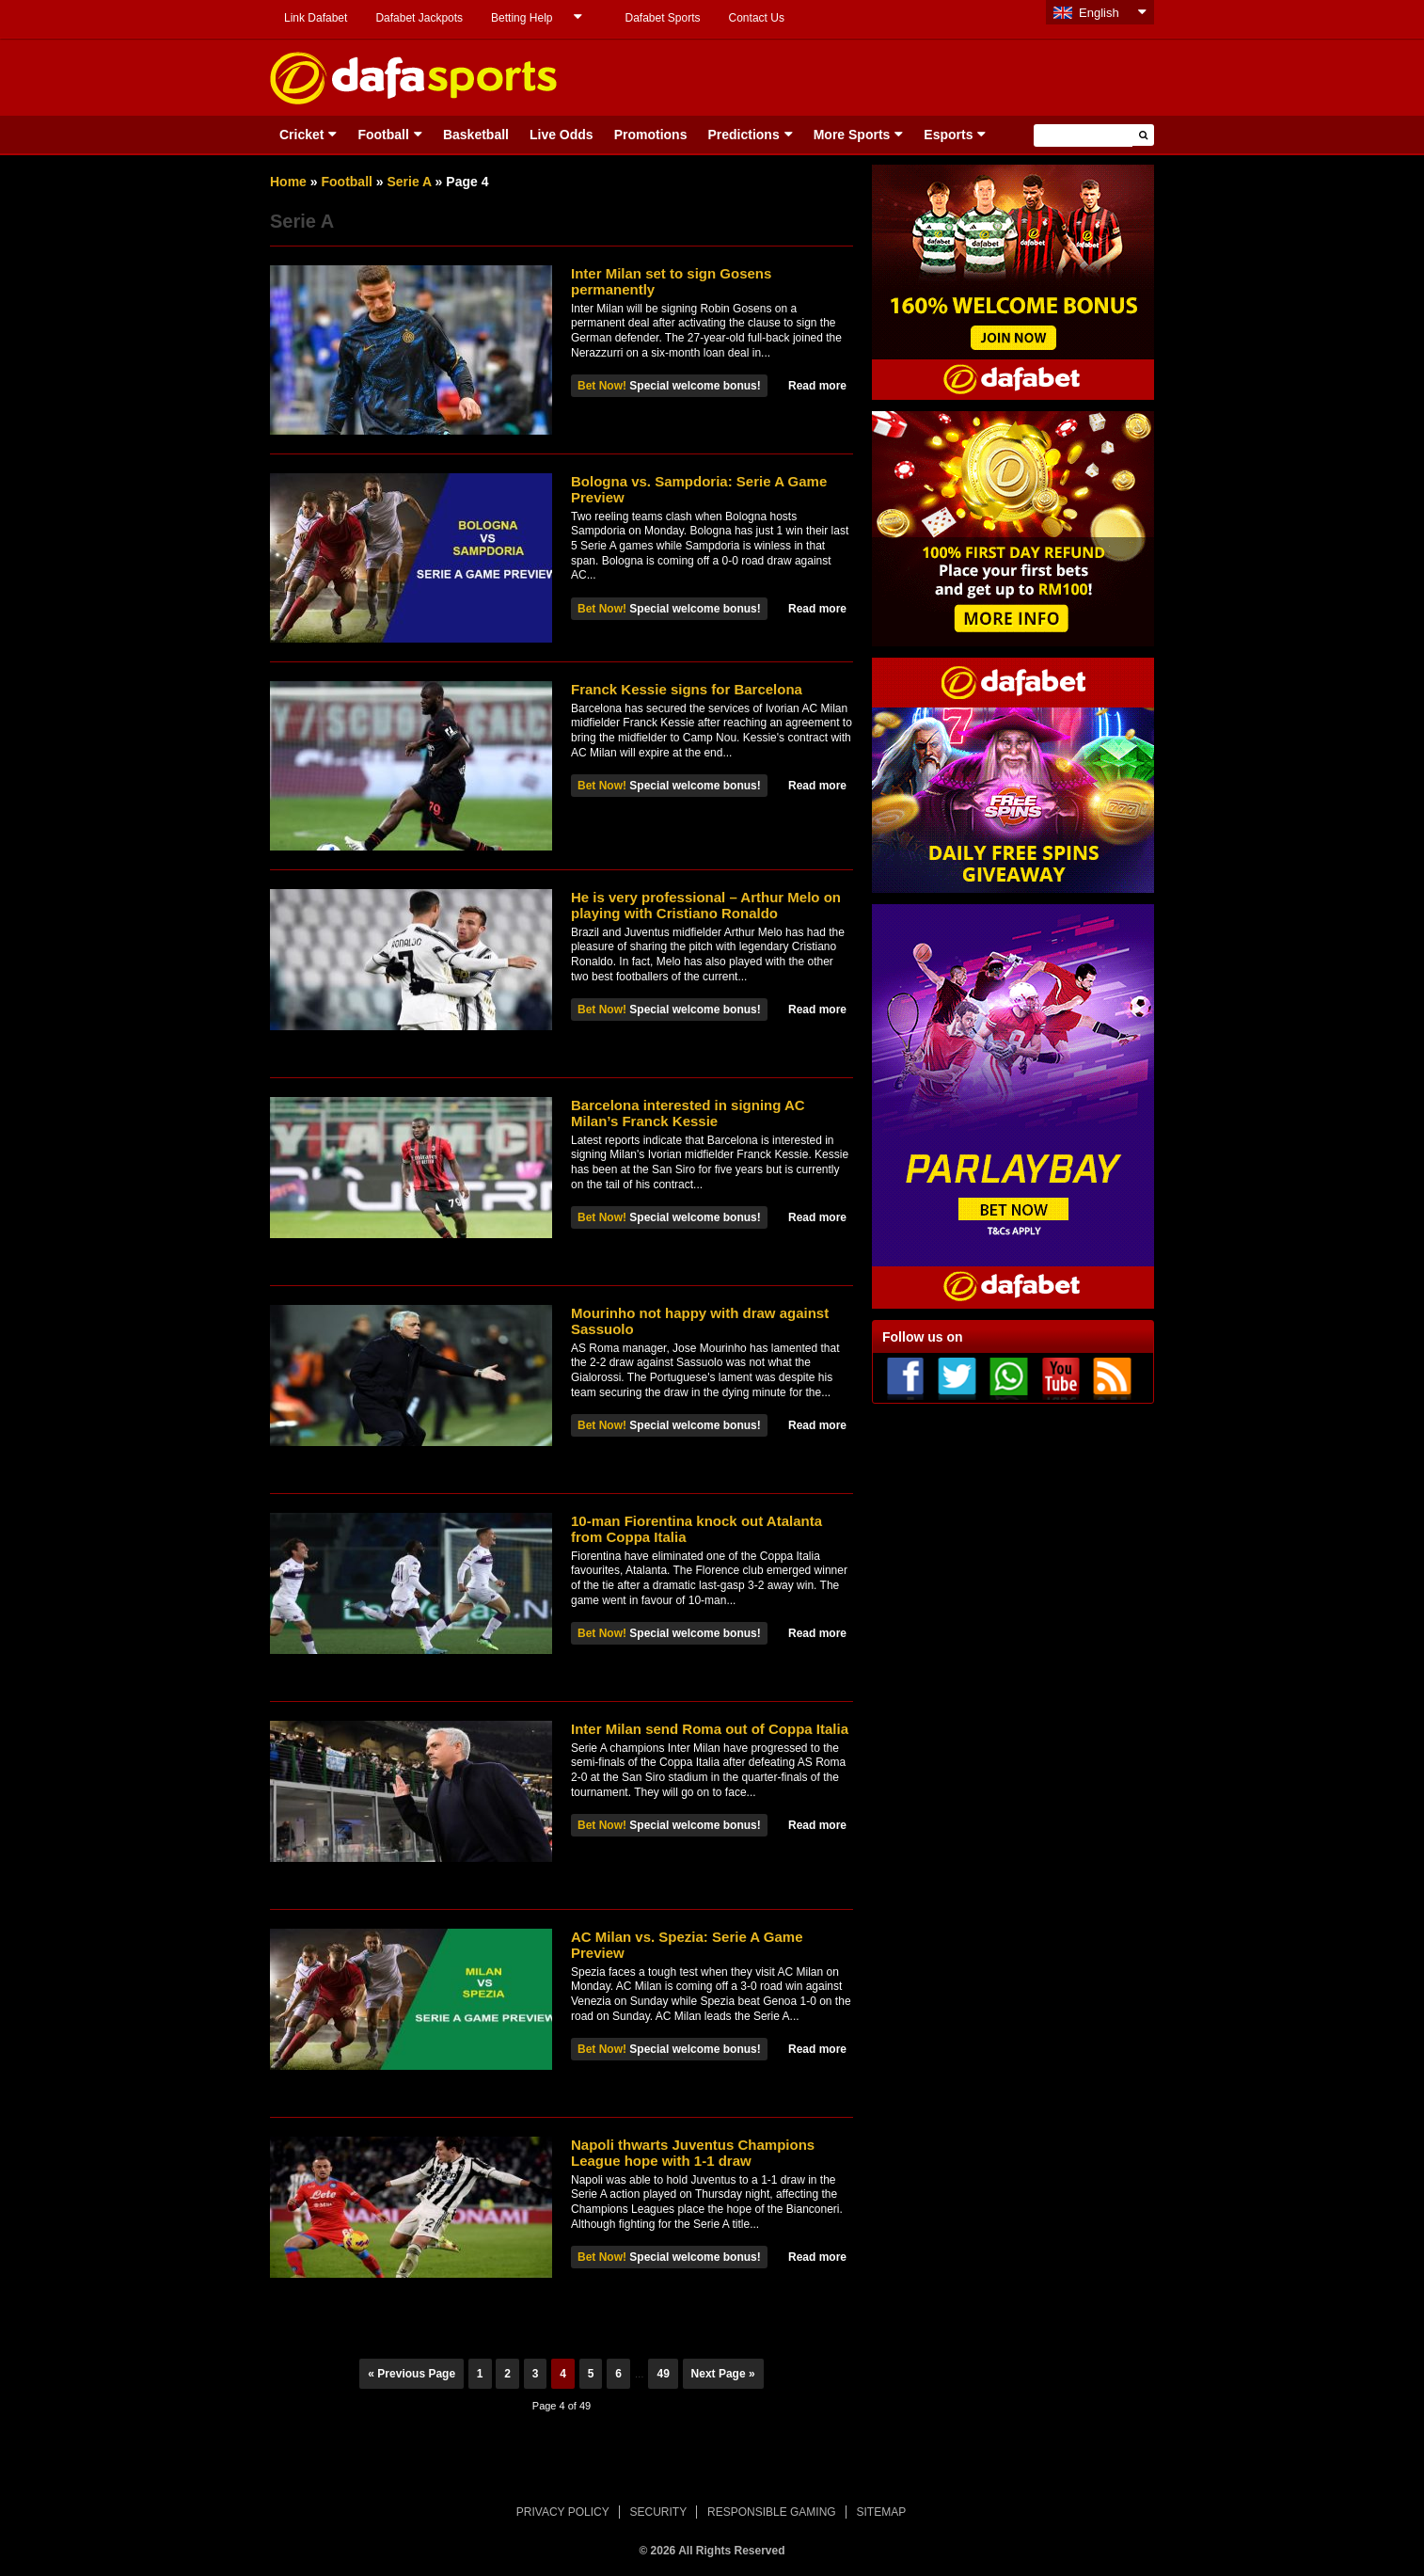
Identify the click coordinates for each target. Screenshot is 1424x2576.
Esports (948, 134)
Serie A (410, 181)
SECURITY (659, 2512)
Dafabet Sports (662, 17)
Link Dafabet (315, 17)
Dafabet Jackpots (419, 17)
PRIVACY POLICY (562, 2512)
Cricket (301, 134)
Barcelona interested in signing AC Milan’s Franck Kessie (688, 1113)
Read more (817, 385)
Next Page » (723, 2373)
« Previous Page (411, 2373)
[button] (1143, 135)
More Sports (852, 134)
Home (288, 181)
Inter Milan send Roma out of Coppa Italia (709, 1729)
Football (382, 134)
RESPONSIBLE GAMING (771, 2512)
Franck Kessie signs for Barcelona (686, 689)
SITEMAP (881, 2512)
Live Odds (561, 134)
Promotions (651, 134)
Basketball (476, 134)
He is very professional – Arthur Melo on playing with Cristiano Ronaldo (706, 905)
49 (663, 2373)
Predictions (743, 134)
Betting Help (521, 17)
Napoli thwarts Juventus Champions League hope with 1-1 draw (693, 2153)
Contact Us (756, 17)
